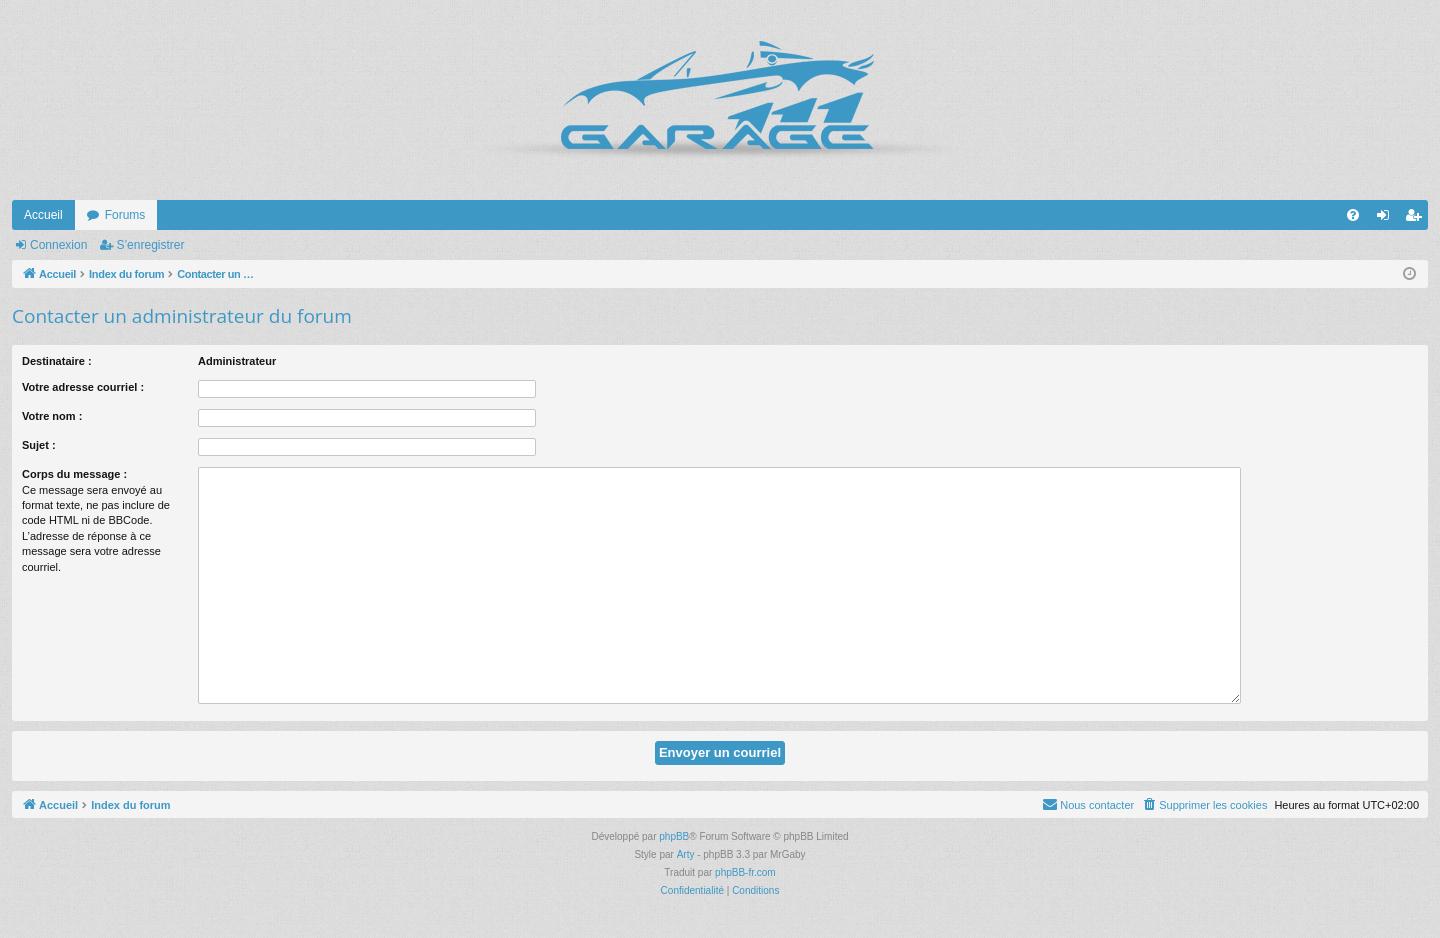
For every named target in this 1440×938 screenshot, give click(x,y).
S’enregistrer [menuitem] (1417, 219)
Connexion (58, 245)
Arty (686, 854)
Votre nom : (52, 416)
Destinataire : (57, 361)
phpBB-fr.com (745, 872)
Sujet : (39, 445)
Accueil (43, 215)
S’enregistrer (150, 245)
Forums (125, 215)
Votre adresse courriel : (83, 387)
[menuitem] (1353, 215)
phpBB (674, 836)
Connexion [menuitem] (1387, 219)
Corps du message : (74, 474)
